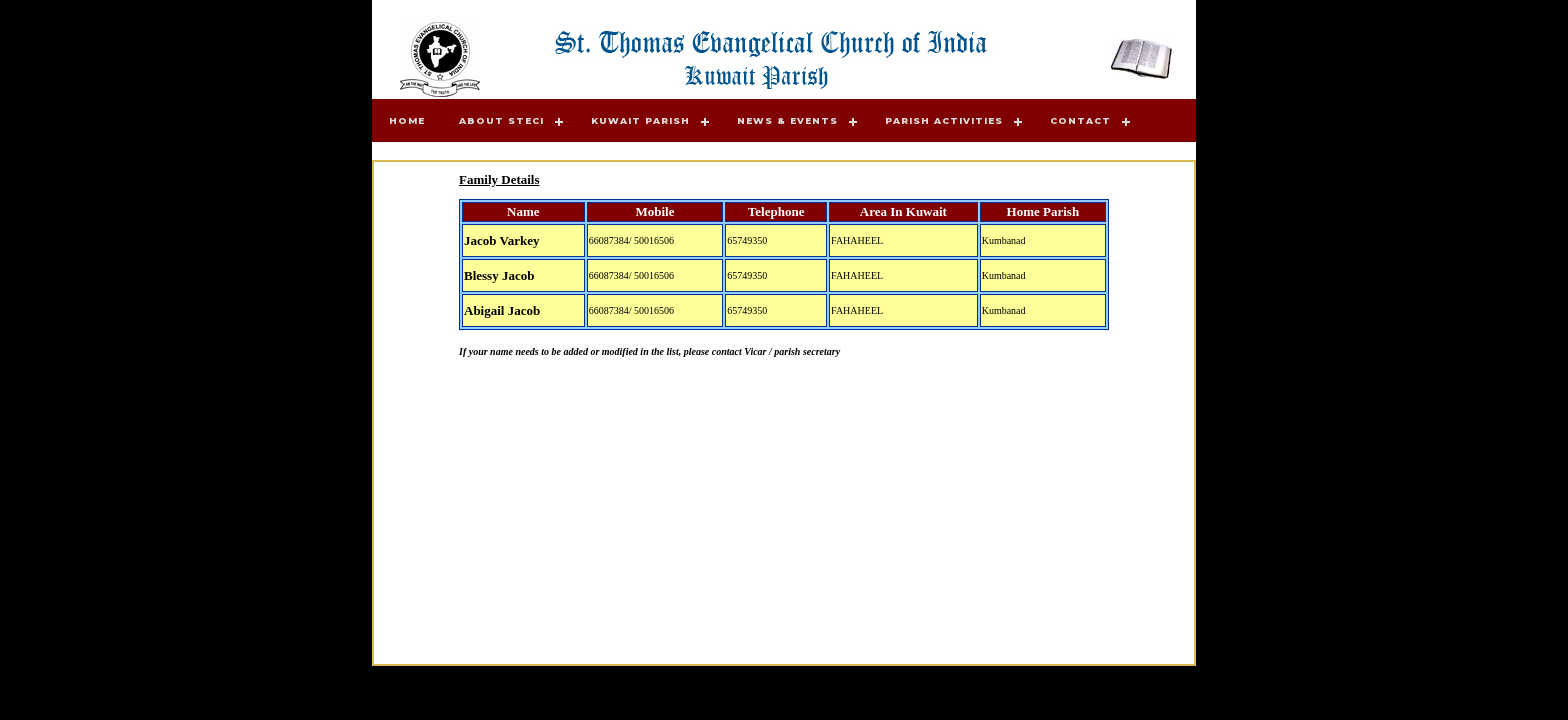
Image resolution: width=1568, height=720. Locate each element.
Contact (1080, 120)
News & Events (787, 120)
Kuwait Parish (640, 120)
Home (407, 120)
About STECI (501, 120)
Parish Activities (944, 120)
